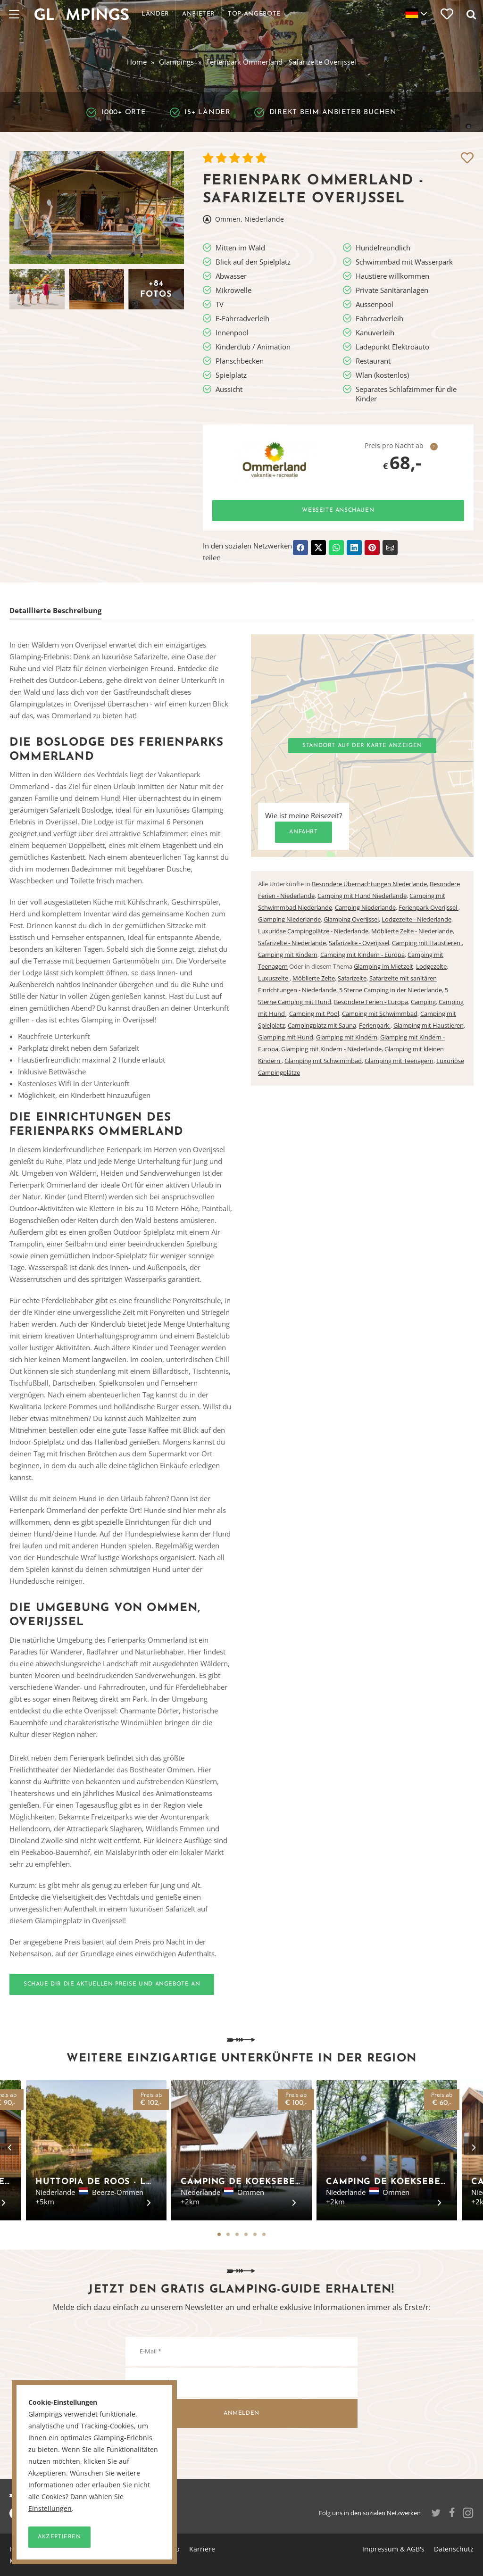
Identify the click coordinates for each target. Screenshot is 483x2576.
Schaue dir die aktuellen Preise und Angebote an (112, 1984)
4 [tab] (246, 2234)
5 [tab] (255, 2234)
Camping (423, 1001)
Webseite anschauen (338, 510)
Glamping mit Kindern (346, 1037)
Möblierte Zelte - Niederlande (412, 931)
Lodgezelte (431, 966)
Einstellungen (50, 2508)
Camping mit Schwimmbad (379, 1013)
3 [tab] (237, 2234)
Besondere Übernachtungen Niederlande (369, 884)
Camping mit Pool (314, 1013)
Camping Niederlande (365, 907)
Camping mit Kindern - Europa (362, 954)
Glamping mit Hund (285, 1037)
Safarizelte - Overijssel (359, 943)
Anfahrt (303, 832)
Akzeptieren (59, 2537)
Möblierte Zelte (313, 978)
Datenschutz (454, 2548)
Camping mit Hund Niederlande (362, 895)
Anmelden (241, 2413)
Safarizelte (352, 978)
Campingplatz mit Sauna (322, 1025)
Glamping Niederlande (289, 919)
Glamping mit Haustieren (428, 1025)
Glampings (176, 61)
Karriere (202, 2548)
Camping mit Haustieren (427, 943)
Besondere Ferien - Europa (371, 1001)
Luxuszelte (274, 978)
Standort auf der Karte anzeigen (362, 745)
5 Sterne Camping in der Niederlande (390, 990)
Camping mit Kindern (287, 954)
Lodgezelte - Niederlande (416, 919)
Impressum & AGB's (393, 2548)
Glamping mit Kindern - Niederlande (331, 1049)
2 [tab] (228, 2234)
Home (137, 61)
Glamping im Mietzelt (383, 966)
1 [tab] (219, 2234)
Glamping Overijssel (351, 919)
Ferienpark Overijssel (428, 907)
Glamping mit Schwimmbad (323, 1060)
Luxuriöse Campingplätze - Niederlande (313, 931)
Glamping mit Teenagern (399, 1060)
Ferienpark (375, 1025)
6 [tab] (264, 2234)
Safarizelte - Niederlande (292, 943)
